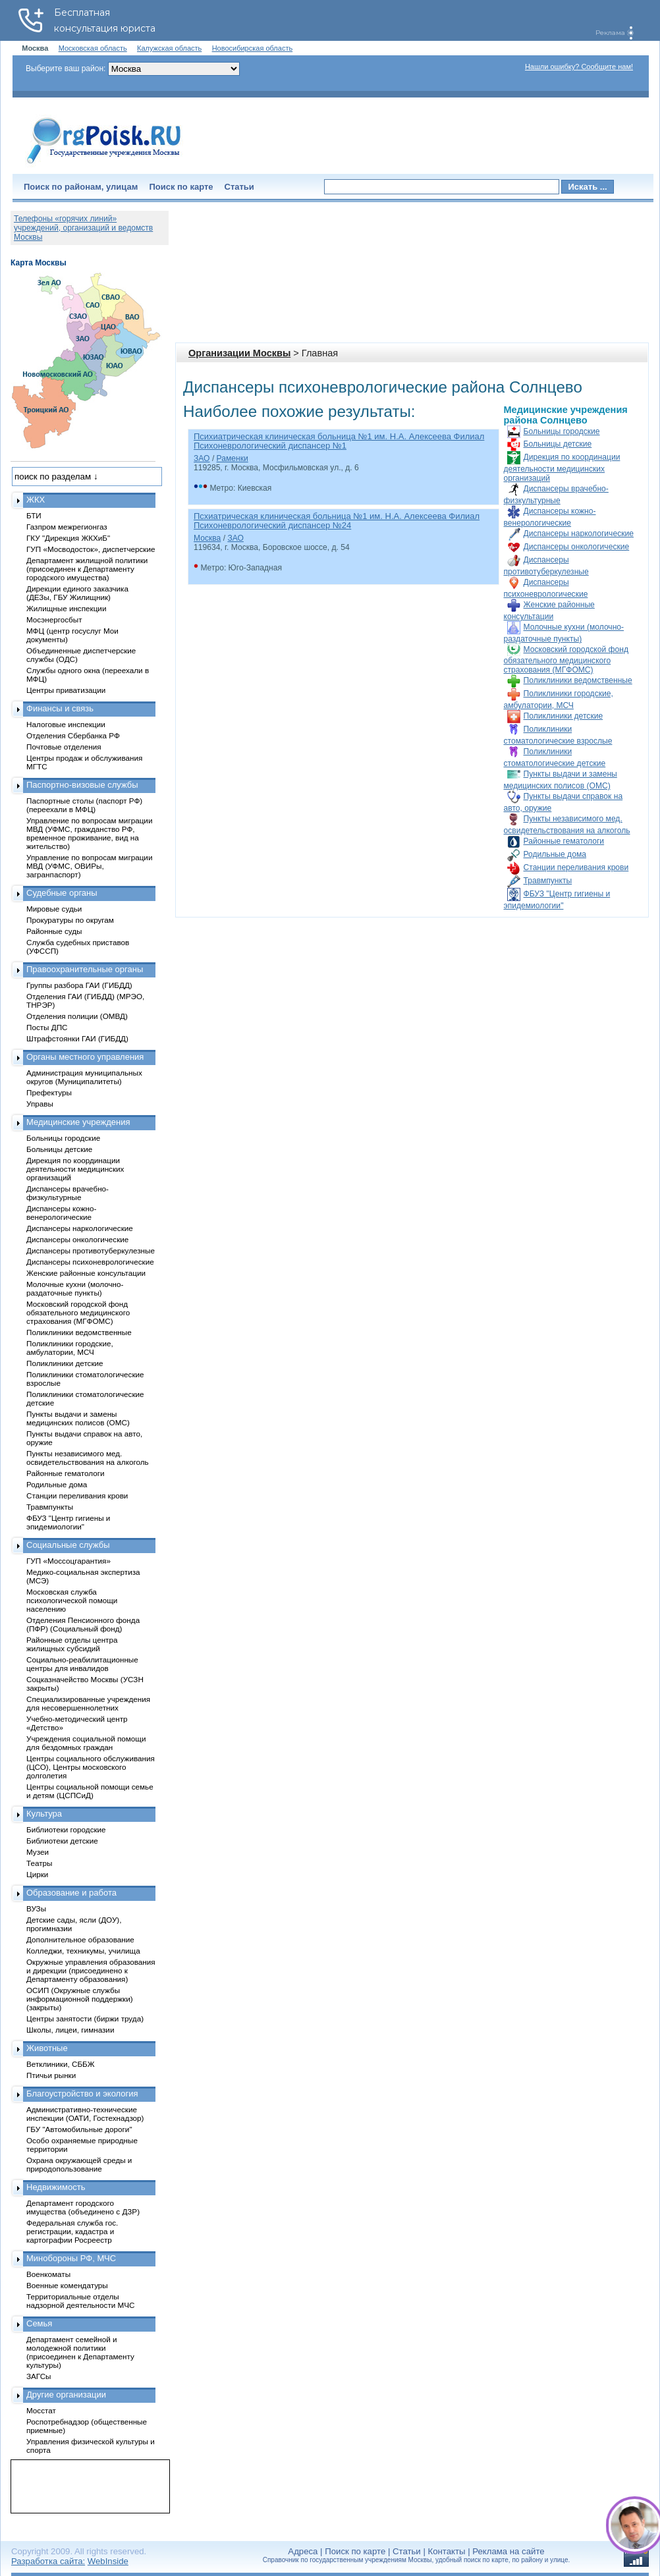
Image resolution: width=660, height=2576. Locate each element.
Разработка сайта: (48, 2561)
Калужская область (169, 48)
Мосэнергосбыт (54, 619)
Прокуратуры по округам (70, 920)
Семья (39, 2323)
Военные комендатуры (67, 2285)
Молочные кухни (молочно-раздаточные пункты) (74, 1288)
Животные (47, 2048)
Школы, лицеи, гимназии (70, 2029)
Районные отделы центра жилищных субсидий (71, 1644)
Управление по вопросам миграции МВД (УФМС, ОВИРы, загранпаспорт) (89, 866)
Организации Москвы (239, 353)
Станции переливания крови (576, 867)
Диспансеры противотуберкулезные (90, 1250)
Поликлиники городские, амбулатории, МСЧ (69, 1347)
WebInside (108, 2561)
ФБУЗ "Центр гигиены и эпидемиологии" (68, 1522)
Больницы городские (562, 431)
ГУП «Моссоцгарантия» (68, 1560)
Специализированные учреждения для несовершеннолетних (88, 1703)
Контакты (447, 2551)
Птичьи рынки (51, 2075)
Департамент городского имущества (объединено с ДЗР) (83, 2207)
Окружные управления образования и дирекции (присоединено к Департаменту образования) (90, 1970)
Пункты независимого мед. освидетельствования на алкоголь (87, 1457)
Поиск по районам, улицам (81, 187)
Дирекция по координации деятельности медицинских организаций (562, 467)
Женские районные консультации (86, 1273)
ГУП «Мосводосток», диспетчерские (90, 549)
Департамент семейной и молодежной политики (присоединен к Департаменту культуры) (80, 2352)
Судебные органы (61, 893)
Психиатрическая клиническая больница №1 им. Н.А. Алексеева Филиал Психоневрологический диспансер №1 (339, 441)
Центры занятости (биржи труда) (85, 2018)
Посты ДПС (47, 1027)
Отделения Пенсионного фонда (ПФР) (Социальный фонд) (83, 1624)
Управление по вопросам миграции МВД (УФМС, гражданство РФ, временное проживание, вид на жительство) (89, 833)
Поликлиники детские (563, 716)
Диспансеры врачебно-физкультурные (67, 1192)
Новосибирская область (252, 48)
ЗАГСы (38, 2376)
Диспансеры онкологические (577, 546)
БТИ (33, 515)
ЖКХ (35, 500)
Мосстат (41, 2410)
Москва (207, 538)
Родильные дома (555, 854)
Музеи (37, 1852)
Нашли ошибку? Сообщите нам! (579, 66)
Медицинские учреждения (78, 1122)
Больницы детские (558, 444)
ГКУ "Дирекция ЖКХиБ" (68, 538)
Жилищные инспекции (66, 608)
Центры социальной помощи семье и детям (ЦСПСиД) (89, 1790)
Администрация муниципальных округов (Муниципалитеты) (84, 1076)
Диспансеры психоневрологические (90, 1261)
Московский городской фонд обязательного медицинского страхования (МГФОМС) (566, 659)
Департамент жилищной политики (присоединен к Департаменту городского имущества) (87, 569)
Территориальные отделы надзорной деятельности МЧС (80, 2300)
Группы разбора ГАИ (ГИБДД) (79, 985)
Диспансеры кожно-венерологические (61, 1212)
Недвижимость (55, 2187)
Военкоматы (48, 2274)
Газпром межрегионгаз (66, 526)
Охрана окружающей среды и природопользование (79, 2164)
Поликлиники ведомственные (578, 680)
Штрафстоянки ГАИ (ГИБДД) (77, 1038)
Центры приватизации (65, 690)
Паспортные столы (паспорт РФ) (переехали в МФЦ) (84, 804)
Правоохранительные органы (84, 969)
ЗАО (202, 458)
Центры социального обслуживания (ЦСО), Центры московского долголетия (90, 1767)
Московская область (93, 48)
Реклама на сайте (508, 2551)
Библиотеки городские (66, 1829)
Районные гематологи (564, 841)
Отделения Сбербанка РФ (73, 735)
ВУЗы (36, 1908)
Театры (39, 1863)
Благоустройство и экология (82, 2093)
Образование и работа (71, 1893)
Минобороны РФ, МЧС (71, 2258)
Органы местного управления (85, 1057)
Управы (39, 1103)
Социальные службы (68, 1545)
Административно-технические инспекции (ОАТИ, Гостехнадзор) (85, 2113)
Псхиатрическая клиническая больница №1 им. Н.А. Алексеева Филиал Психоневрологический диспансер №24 (337, 520)
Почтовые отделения (63, 746)
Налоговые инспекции (65, 724)
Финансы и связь (60, 708)
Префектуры (49, 1092)
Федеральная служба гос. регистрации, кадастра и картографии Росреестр (72, 2231)
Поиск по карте (181, 187)
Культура (44, 1814)
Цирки (37, 1874)
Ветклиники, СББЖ (60, 2064)
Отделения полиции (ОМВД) (77, 1016)
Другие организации (66, 2394)
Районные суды (54, 931)
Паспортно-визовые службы (82, 785)
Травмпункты (548, 880)
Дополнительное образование (80, 1939)
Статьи (239, 187)
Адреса (302, 2551)
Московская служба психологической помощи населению (71, 1600)
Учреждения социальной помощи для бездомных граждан (86, 1742)
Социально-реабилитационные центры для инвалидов (82, 1663)
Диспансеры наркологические (579, 533)
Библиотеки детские (62, 1840)
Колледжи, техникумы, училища (83, 1950)
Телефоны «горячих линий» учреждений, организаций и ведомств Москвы (83, 228)
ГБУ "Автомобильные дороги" (79, 2129)
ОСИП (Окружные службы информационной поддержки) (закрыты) (79, 1999)
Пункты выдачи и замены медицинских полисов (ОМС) (78, 1418)
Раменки (232, 458)
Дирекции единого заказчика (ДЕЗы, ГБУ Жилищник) (77, 592)
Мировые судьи (54, 908)
